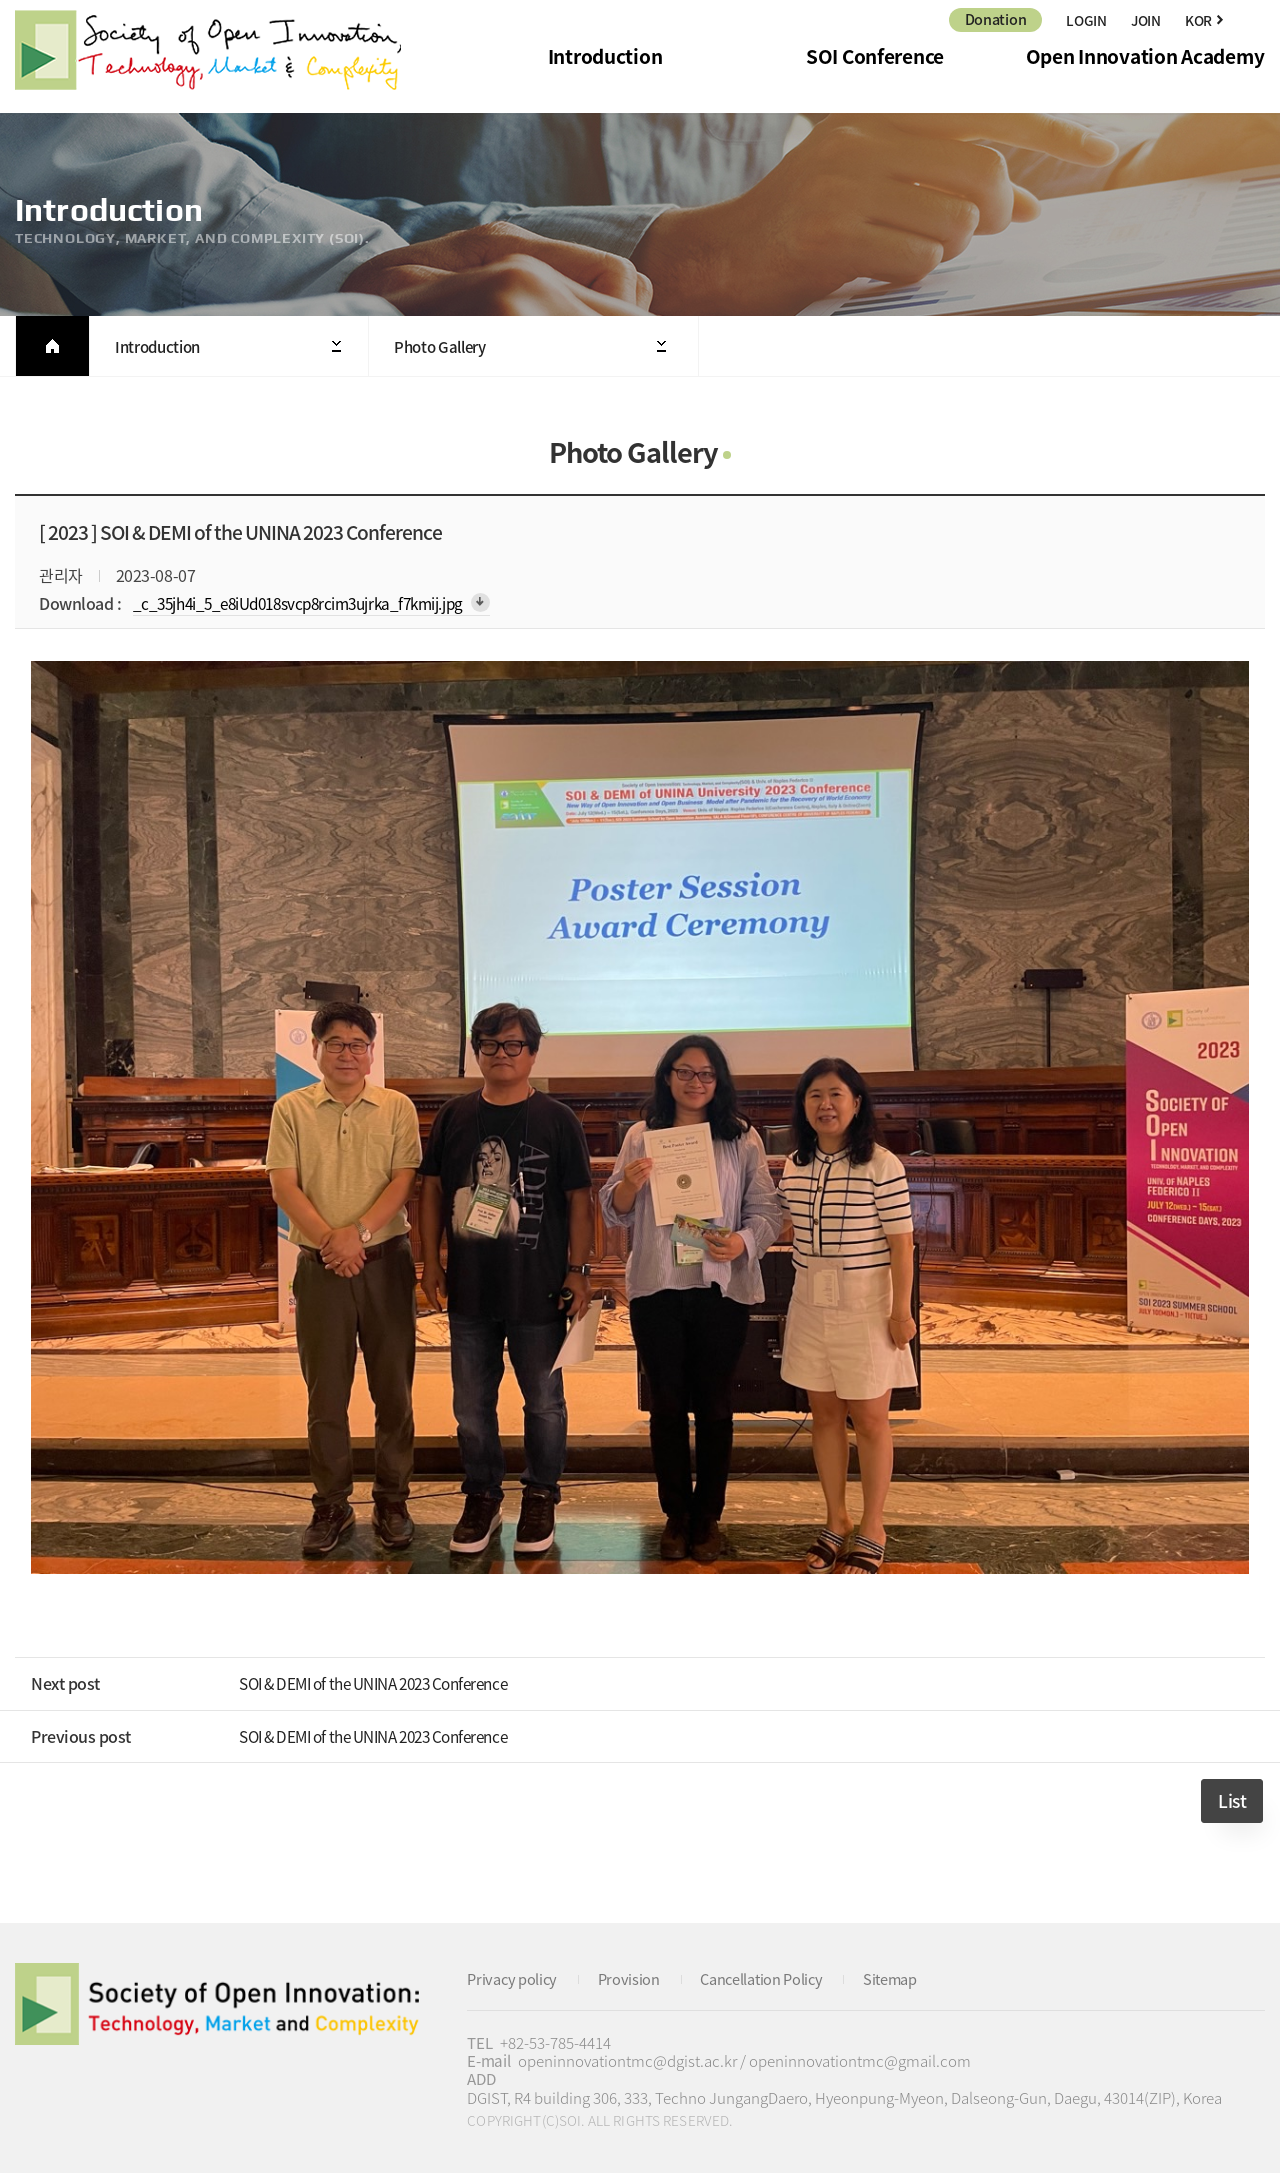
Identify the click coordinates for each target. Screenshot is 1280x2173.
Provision (632, 1976)
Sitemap (902, 1976)
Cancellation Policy (769, 1976)
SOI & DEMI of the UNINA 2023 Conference (388, 1682)
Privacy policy (514, 1976)
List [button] (1232, 1800)
